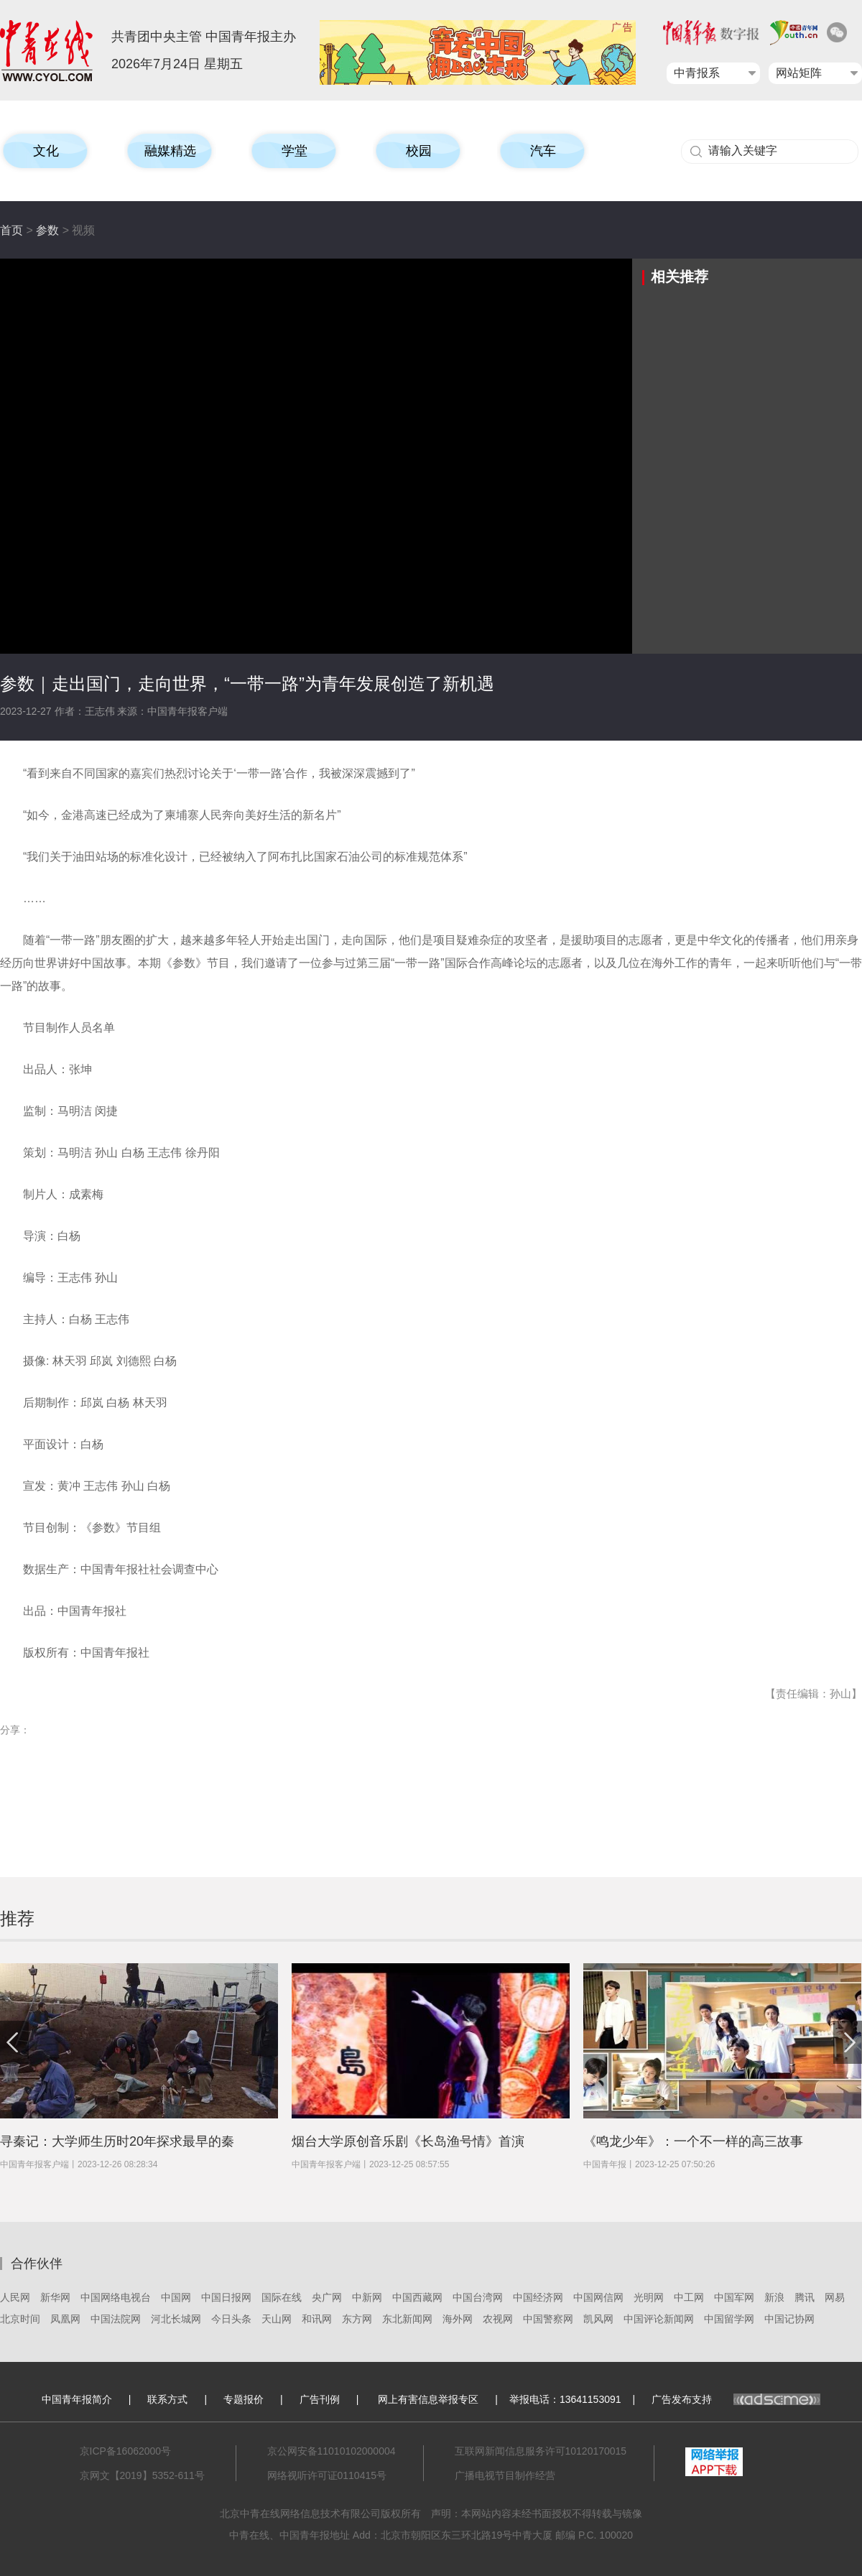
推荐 (17, 1918)
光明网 (649, 2297)
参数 (47, 230)
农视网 (498, 2319)
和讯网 (317, 2319)
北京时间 (20, 2319)
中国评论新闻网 (659, 2319)
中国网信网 (598, 2297)
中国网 (176, 2297)
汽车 (543, 151)
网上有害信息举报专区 (428, 2399)
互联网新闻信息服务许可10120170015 (541, 2451)
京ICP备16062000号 (126, 2451)
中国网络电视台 (115, 2297)
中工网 (689, 2297)
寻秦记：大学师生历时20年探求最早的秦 (117, 2141)
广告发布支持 (736, 2399)
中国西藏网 (417, 2297)
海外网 (457, 2319)
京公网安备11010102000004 (331, 2451)
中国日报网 (226, 2297)
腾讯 (804, 2297)
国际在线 (281, 2297)
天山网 (276, 2319)
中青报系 (697, 73)
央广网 (327, 2297)
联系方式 (167, 2399)
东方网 (357, 2319)
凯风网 (598, 2319)
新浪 (774, 2297)
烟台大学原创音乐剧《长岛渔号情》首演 (408, 2141)
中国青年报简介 (77, 2399)
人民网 (15, 2297)
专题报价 (243, 2399)
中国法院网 (116, 2319)
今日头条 (231, 2319)
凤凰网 (65, 2319)
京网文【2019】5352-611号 (142, 2475)
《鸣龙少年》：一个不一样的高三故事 (693, 2141)
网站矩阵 (799, 73)
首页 (11, 230)
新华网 (55, 2297)
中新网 (367, 2297)
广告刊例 (320, 2399)
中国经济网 (538, 2297)
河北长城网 (176, 2319)
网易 (835, 2297)
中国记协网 (789, 2319)
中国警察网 (548, 2319)
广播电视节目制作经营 (505, 2475)
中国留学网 (729, 2319)
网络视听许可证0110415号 (327, 2475)
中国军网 (734, 2297)
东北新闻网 (407, 2319)
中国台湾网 (478, 2297)
